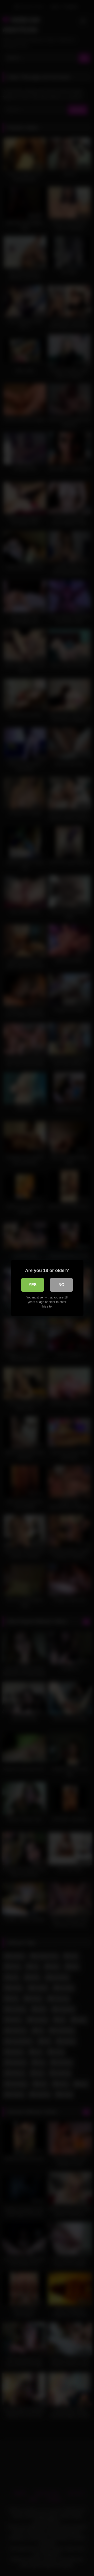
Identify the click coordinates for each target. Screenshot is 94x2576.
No (61, 1285)
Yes (33, 1285)
